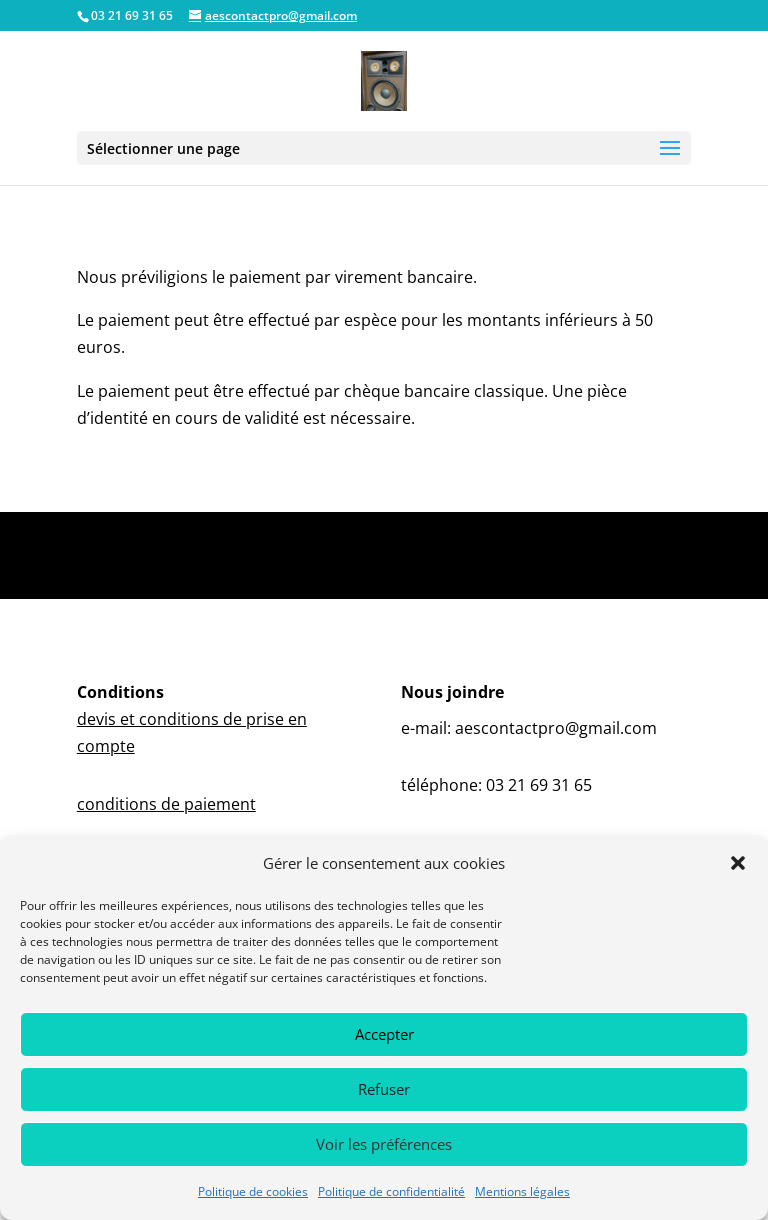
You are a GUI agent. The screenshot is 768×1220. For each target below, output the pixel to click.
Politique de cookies (253, 1191)
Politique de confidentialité (391, 1191)
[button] (738, 863)
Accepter (384, 1034)
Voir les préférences (384, 1144)
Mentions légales (522, 1191)
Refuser (384, 1089)
